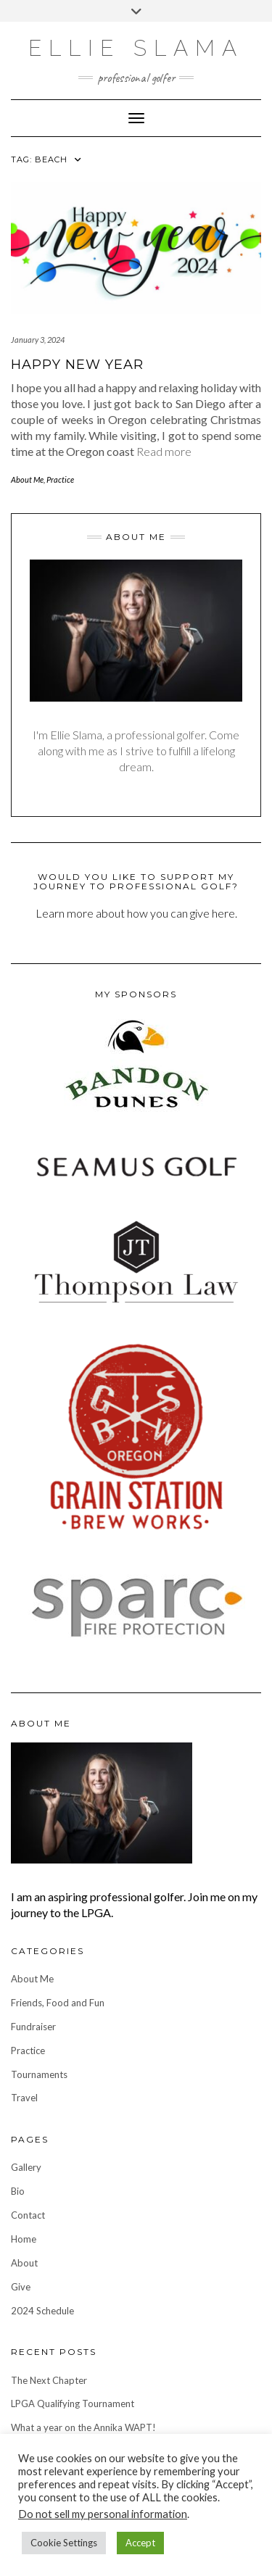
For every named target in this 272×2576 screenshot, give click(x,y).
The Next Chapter (49, 2380)
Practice (60, 479)
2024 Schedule (42, 2311)
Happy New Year (77, 365)
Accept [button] (140, 2542)
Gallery (26, 2167)
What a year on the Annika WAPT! (83, 2427)
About (24, 2263)
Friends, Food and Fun (57, 2002)
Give (20, 2287)
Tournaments (39, 2074)
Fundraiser (33, 2026)
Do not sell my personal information (102, 2514)
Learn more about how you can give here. (136, 913)
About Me (27, 479)
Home (23, 2239)
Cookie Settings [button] (63, 2542)
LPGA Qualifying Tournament (72, 2403)
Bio (18, 2191)
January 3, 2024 (38, 339)
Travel (24, 2097)
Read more (163, 451)
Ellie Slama (136, 48)
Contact (28, 2215)
